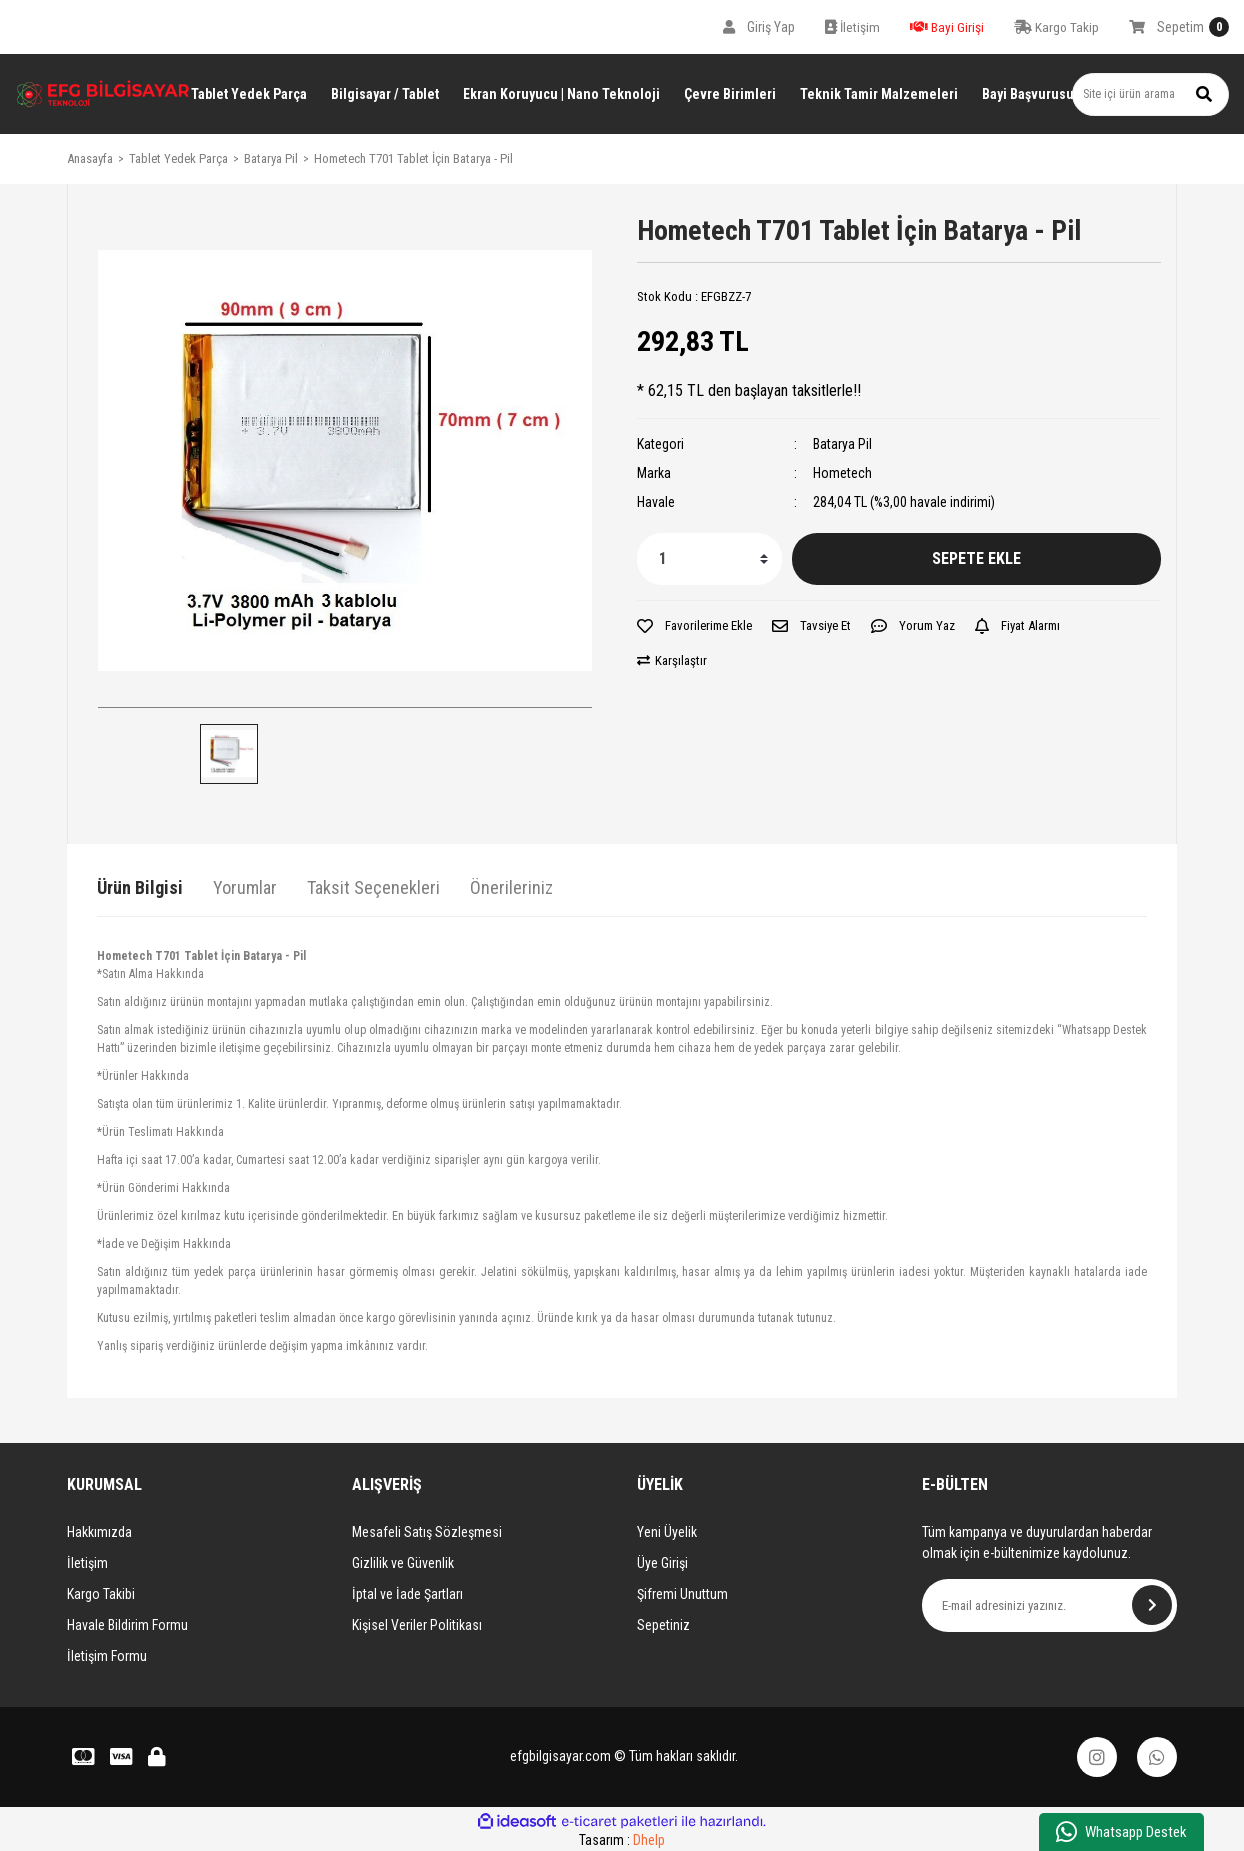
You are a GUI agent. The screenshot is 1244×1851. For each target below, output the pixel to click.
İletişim (87, 1563)
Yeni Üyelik (667, 1532)
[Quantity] (709, 559)
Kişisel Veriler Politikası (417, 1625)
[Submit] (1152, 1605)
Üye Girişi (662, 1563)
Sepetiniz (663, 1625)
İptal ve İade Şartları (407, 1594)
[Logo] (103, 94)
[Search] (1150, 94)
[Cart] (1179, 27)
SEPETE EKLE (976, 558)
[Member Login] (759, 27)
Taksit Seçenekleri (373, 887)
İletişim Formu (107, 1656)
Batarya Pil (842, 444)
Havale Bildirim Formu (127, 1625)
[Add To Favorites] (694, 626)
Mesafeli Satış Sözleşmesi (427, 1532)
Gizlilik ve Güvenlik (403, 1563)
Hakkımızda (99, 1532)
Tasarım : (622, 1840)
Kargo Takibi (101, 1594)
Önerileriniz (511, 887)
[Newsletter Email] (1049, 1605)
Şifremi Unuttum (682, 1594)
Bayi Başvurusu (1028, 94)
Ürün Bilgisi (140, 887)
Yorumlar (245, 887)
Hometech (842, 473)
